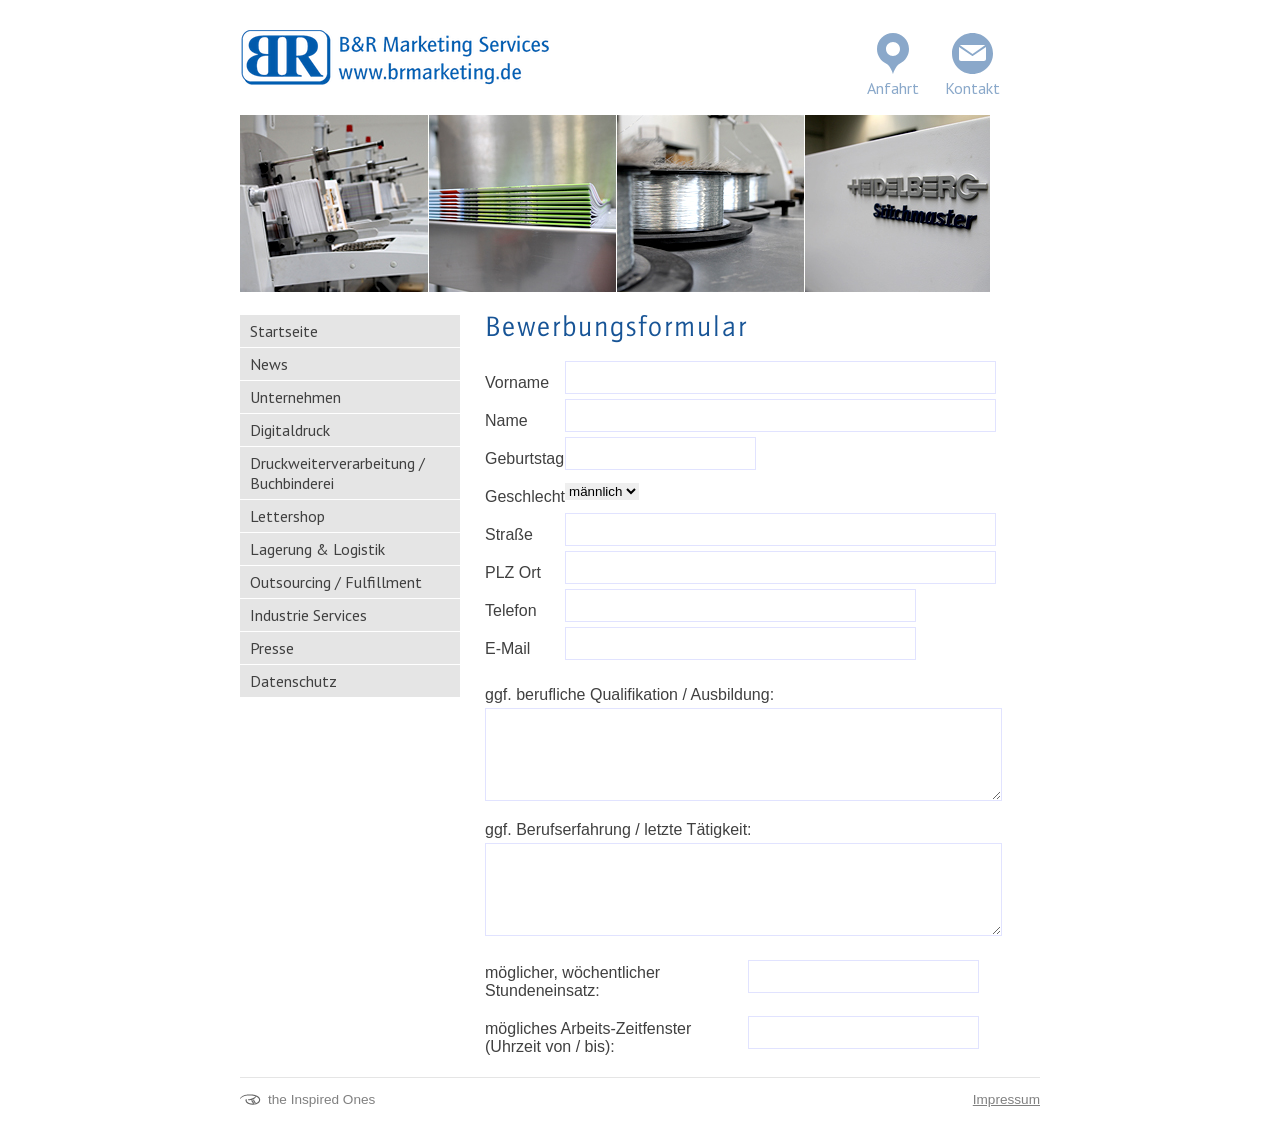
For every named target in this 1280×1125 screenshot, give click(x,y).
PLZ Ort (513, 572)
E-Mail (507, 648)
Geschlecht (525, 496)
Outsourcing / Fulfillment (336, 582)
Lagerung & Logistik (317, 549)
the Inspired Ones (321, 1099)
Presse (272, 648)
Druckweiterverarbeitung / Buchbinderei (337, 473)
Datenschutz (293, 681)
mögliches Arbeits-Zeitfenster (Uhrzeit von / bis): (588, 1037)
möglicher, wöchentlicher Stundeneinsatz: (572, 981)
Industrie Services (308, 615)
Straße (509, 534)
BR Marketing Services (395, 57)
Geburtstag (524, 458)
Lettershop (287, 516)
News (269, 364)
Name (506, 420)
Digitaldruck (290, 430)
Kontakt (972, 88)
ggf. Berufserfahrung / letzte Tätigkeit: (618, 829)
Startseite (284, 331)
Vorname (517, 382)
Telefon (511, 610)
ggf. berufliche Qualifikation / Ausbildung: (629, 694)
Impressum (1006, 1099)
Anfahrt (893, 88)
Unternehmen (295, 397)
